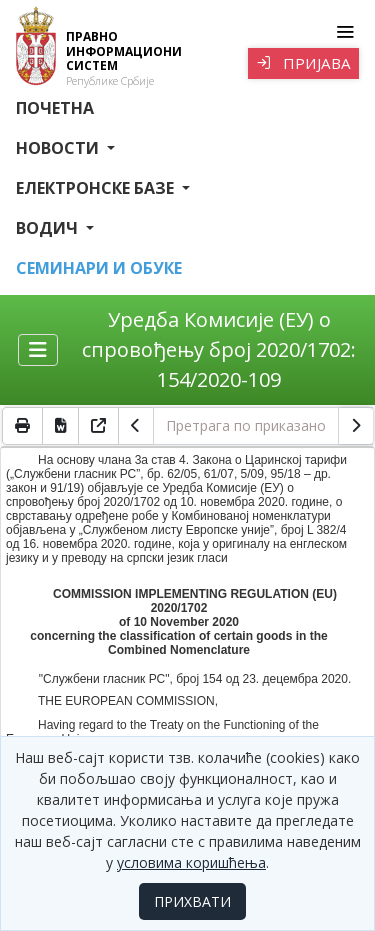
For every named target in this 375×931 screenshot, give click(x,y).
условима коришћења (191, 862)
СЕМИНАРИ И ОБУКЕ (99, 268)
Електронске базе (97, 188)
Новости (59, 148)
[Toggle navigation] (344, 32)
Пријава (303, 63)
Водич (49, 228)
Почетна (55, 108)
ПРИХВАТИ (192, 901)
